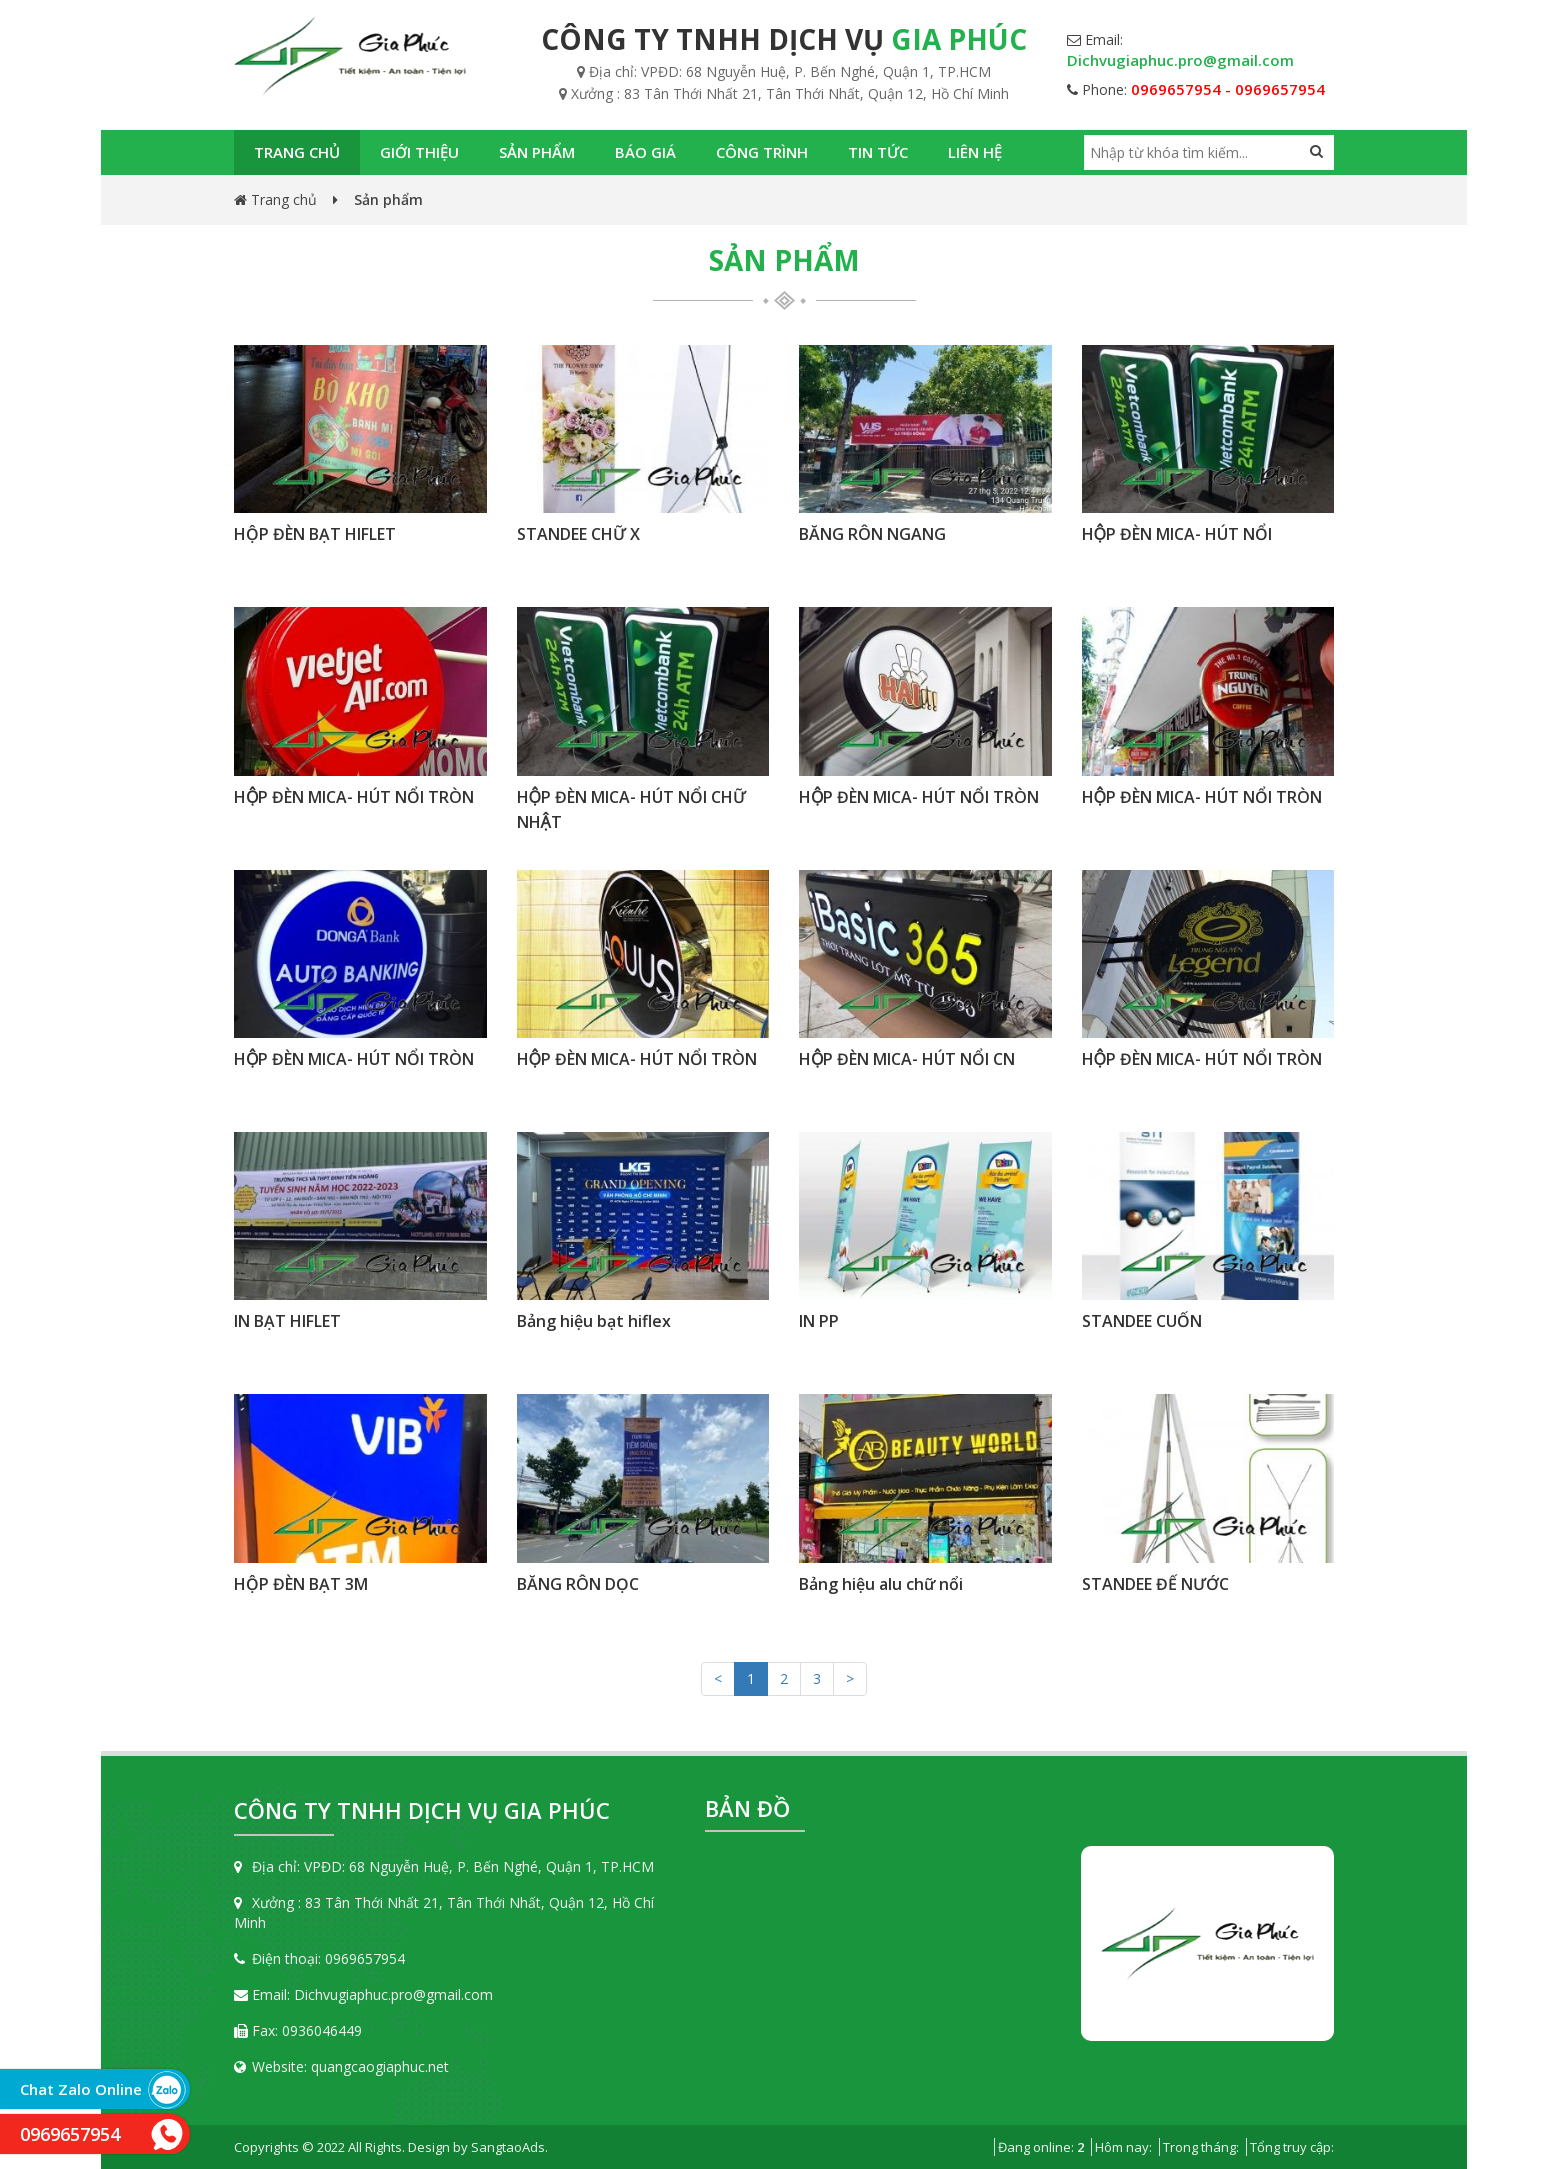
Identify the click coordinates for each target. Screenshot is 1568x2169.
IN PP (819, 1321)
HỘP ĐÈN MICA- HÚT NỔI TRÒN (354, 797)
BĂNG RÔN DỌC (578, 1584)
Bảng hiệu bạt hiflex (594, 1321)
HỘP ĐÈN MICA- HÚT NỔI (1177, 534)
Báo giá (645, 152)
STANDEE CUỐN (1142, 1321)
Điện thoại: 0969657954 (319, 1958)
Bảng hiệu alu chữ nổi (881, 1584)
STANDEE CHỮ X (578, 534)
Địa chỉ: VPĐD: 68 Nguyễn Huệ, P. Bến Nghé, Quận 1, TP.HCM (444, 1866)
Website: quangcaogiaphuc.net (341, 2066)
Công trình (762, 152)
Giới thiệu (419, 152)
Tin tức (878, 152)
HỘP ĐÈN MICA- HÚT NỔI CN (907, 1059)
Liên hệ (975, 152)
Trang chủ (297, 152)
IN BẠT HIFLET (287, 1321)
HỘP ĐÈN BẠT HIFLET (315, 534)
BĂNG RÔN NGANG (872, 534)
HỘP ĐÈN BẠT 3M (301, 1584)
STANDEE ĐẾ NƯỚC (1155, 1584)
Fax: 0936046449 (298, 2030)
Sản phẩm (537, 152)
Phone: (1196, 89)
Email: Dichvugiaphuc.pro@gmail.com (363, 1994)
